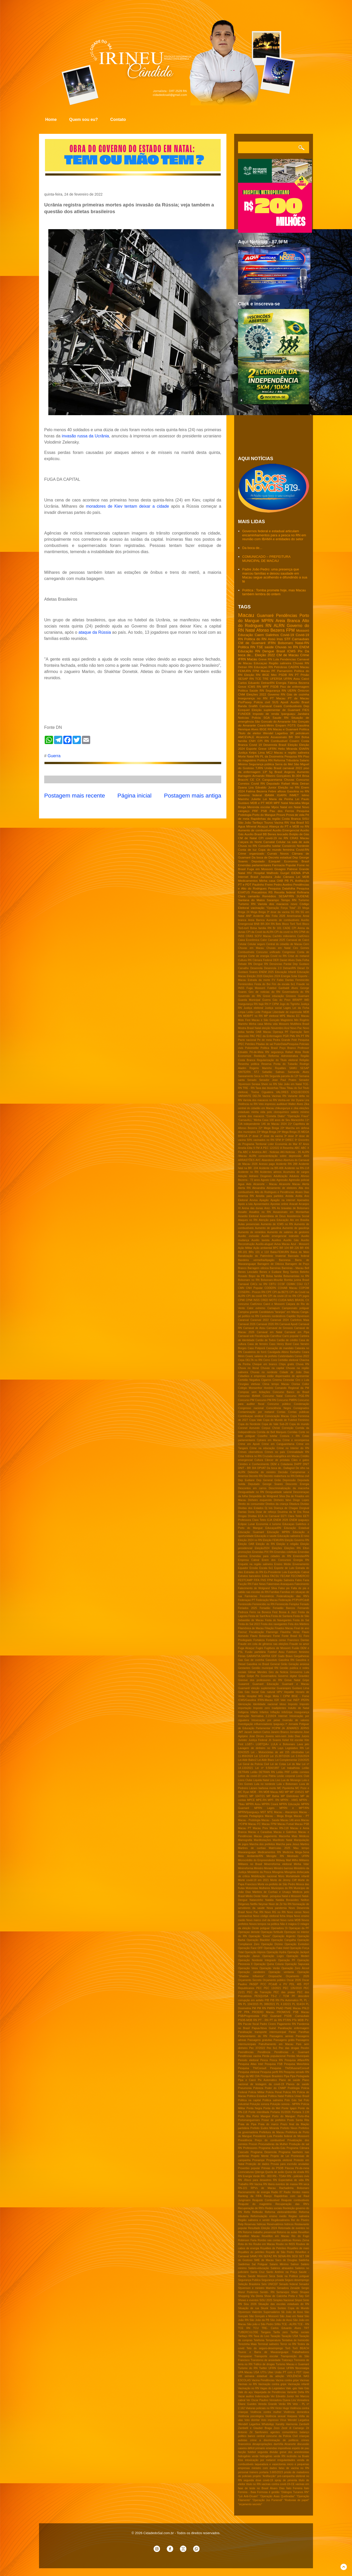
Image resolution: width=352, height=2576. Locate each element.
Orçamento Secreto (250, 1980)
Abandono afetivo (272, 1160)
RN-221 (242, 2188)
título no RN (253, 2484)
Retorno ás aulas (287, 2232)
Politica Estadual (257, 2096)
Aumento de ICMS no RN (277, 1224)
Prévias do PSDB (272, 2168)
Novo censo (294, 1912)
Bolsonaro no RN (248, 1280)
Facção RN (244, 1584)
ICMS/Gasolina (247, 1700)
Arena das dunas (252, 1208)
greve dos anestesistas (294, 2452)
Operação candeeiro (251, 1972)
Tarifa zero (280, 2332)
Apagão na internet (282, 1200)
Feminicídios (245, 984)
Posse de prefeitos (274, 2120)
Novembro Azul (280, 1028)
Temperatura (272, 2340)
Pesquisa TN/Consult (252, 2068)
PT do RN (276, 2020)
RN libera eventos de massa (280, 2184)
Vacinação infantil (298, 2384)
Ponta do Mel (271, 2108)
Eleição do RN (265, 1544)
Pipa (286, 2076)
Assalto (242, 1212)
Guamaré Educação (265, 1684)
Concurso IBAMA (249, 1396)
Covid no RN (278, 956)
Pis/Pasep (245, 702)
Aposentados (261, 1204)
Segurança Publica (249, 2280)
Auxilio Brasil (299, 702)
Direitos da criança (276, 1504)
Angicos (289, 771)
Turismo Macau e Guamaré (292, 2364)
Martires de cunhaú (252, 1848)
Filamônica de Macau (251, 1628)
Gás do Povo (281, 1000)
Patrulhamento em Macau (276, 2044)
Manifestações (262, 1840)
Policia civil (262, 702)
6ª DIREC (288, 1140)
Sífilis (277, 2324)
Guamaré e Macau (295, 1684)
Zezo (277, 2428)
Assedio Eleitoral (248, 1216)
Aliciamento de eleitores (281, 1188)
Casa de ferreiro (257, 1344)
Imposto (292, 1704)
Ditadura (294, 1504)
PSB (264, 811)
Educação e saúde (266, 1536)
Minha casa (267, 880)
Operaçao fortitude (272, 1932)
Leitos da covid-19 (249, 1776)
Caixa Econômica (248, 940)
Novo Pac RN (254, 1912)
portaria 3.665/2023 (271, 2472)
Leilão (250, 1012)
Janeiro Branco (280, 1732)
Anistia (289, 1196)
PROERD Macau (263, 2012)
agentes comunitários (283, 2432)
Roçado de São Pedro (280, 2252)
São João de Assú (281, 2320)
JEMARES (292, 1728)
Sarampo (273, 900)
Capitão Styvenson (297, 1316)
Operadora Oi (279, 1928)
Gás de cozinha (298, 694)
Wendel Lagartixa (275, 733)
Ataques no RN (247, 1220)
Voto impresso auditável (272, 1104)
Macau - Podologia (249, 1820)
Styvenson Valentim (250, 2312)
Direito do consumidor (251, 1504)
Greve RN (265, 659)
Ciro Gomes (301, 948)
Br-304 (296, 775)
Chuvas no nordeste (263, 1372)
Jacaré (248, 1732)
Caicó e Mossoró (274, 1304)
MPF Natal (281, 802)
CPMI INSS (253, 1300)
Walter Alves (295, 1104)
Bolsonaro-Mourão (272, 1280)
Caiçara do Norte (250, 842)
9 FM (256, 1148)
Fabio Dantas (285, 980)
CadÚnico (303, 936)
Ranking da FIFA (250, 2196)
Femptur (294, 1604)
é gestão (274, 2492)
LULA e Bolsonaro (283, 1744)
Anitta (298, 1196)
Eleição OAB (246, 1544)
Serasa (256, 1084)
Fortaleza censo (276, 1640)
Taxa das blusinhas (266, 1088)
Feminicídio (302, 980)
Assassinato (279, 737)
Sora (273, 2308)
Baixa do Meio (299, 1252)
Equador (243, 1568)
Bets (278, 924)
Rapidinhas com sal (287, 2196)
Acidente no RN (248, 1172)
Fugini (259, 1648)
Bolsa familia (274, 1276)
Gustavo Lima (300, 1688)
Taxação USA (289, 2336)
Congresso (288, 952)
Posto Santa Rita (298, 2120)
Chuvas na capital (272, 1368)
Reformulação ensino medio (268, 2216)
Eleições (277, 1548)
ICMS (291, 651)
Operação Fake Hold (276, 1948)
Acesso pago (267, 1164)
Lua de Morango (291, 1780)
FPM (290, 630)
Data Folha (302, 960)
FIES (305, 709)
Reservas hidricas (255, 2224)
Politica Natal (276, 2096)
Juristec (242, 1740)
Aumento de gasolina (268, 1228)
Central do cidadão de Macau (284, 944)
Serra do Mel (284, 764)
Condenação (301, 1404)
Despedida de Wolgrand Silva (267, 1496)
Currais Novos (278, 853)
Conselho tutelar (269, 845)
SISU (305, 818)
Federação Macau (267, 1600)
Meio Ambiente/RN (250, 1856)
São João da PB (259, 2320)
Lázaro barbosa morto (262, 1788)
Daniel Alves (287, 960)
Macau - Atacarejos (286, 1812)
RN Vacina (255, 2184)
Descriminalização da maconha (289, 1488)
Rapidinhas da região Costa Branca (276, 818)
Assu (296, 678)
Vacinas (304, 2380)
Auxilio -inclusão (248, 1236)
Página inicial (134, 795)
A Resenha (287, 1148)
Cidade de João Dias (294, 1372)
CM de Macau (288, 655)
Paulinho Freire (262, 884)
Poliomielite (252, 1048)
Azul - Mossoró (300, 1244)
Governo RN (276, 694)
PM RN (261, 2008)
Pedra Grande (281, 1040)
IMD (306, 1000)
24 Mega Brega (256, 912)
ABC (297, 1148)
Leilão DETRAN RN (262, 1772)
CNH (252, 740)
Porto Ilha (244, 2116)
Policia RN (289, 2092)
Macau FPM (269, 1824)
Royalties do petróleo (251, 2252)
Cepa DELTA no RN (250, 1360)
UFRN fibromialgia (297, 2368)
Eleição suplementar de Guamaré (276, 709)
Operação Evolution (297, 1944)
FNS (263, 1580)
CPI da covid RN (256, 1296)
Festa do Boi (262, 984)
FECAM (285, 1576)
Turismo (303, 900)
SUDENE (302, 896)
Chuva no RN (247, 845)
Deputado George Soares (265, 1484)
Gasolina (303, 725)
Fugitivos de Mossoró (277, 1648)
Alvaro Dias (302, 1192)
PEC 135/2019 (292, 1988)
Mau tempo (301, 1848)
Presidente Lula (262, 2136)
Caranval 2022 (259, 1320)
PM (254, 2008)
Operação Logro (273, 1956)
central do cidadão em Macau (256, 1108)
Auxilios (276, 1240)
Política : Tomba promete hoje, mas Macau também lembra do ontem (274, 592)
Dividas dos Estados (250, 1508)
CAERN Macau (298, 667)
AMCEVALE (246, 737)
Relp (240, 2224)
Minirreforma (245, 1868)
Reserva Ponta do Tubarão (279, 1064)
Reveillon (303, 2232)
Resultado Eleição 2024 (262, 2228)
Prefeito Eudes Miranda (264, 2128)
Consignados (301, 1408)
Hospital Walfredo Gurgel (271, 873)
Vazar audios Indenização (254, 2396)
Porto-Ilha (303, 2116)
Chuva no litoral (248, 1368)
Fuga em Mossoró (260, 869)
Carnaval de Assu (254, 1328)
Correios (243, 783)
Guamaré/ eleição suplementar (257, 1688)
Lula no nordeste (265, 1784)
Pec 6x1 (272, 2048)
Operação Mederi (297, 1956)
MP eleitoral (271, 1016)
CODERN (270, 1288)
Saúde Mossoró (257, 2276)
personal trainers (248, 2472)
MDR (269, 802)
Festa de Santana (281, 1616)
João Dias (294, 1736)
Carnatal (269, 842)
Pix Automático (267, 2080)
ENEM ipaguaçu (299, 1520)
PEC (259, 1988)
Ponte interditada (258, 2112)
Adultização (281, 1176)
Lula (276, 659)
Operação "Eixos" (260, 1936)
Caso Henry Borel (280, 1344)
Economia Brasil (296, 861)
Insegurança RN (248, 1004)
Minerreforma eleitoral (278, 1864)
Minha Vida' (301, 1864)
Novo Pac (296, 1028)
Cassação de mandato (280, 1348)
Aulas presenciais (248, 1224)
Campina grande (248, 1312)
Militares (304, 1860)
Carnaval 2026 (247, 1324)
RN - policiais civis (298, 2176)
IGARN (282, 795)
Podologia (244, 814)
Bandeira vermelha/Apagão (256, 1260)
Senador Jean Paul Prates (277, 1080)
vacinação (257, 907)
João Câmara (284, 876)
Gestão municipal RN (265, 1668)
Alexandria (258, 1188)
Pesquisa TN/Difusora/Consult (289, 2068)
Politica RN (246, 647)
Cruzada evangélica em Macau (281, 1456)
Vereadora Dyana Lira (282, 2400)
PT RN (305, 1036)
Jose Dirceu (256, 1736)
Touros (268, 822)
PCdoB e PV (278, 1984)
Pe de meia (264, 1040)
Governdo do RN (249, 996)
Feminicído (281, 1604)
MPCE (251, 1800)
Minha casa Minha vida (263, 1024)
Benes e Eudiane (270, 1272)
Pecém (305, 2048)
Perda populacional (274, 2056)
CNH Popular (254, 1288)
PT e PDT (244, 884)
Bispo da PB (257, 1276)
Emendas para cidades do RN (270, 1556)
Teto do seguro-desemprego (265, 2348)
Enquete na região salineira (255, 1564)
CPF (269, 1292)
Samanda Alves (298, 1072)
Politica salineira (273, 2100)
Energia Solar (289, 976)
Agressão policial (299, 1180)
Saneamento (245, 1076)
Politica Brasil (269, 1048)
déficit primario (256, 2448)
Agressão (282, 1180)
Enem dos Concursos (276, 1560)
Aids (248, 1184)
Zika (306, 1104)
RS (271, 892)
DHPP (298, 1464)
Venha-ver (284, 1100)
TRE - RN (249, 1088)
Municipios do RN (282, 1888)
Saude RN (280, 717)
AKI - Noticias (271, 1152)
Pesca (264, 2060)
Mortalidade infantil (297, 1876)
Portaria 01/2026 (280, 2112)
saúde (269, 647)
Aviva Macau (282, 1244)
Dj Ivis (268, 1508)
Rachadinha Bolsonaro (294, 2188)
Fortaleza (259, 1640)
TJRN (259, 768)
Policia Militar (256, 2092)
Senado (252, 1080)
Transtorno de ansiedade (266, 2360)
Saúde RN (256, 690)
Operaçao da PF (299, 1928)
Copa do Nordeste (249, 1424)
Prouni (281, 814)
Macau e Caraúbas (260, 1832)
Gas (240, 1660)
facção (242, 2452)
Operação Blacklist (258, 1940)
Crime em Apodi (249, 1444)
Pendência (264, 2052)
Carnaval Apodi (288, 1324)
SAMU (293, 1068)
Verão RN (285, 2404)
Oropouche (275, 1976)
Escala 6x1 (266, 1568)
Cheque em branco (264, 1364)
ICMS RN (254, 686)
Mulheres (264, 1888)
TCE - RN (303, 2324)
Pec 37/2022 (257, 2048)
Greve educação (273, 996)
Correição (287, 1428)
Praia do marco (268, 2124)
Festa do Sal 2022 (249, 1624)
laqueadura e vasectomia (270, 2464)
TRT (306, 2328)
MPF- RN (273, 1800)
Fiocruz (242, 1632)
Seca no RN (261, 1076)
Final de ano (301, 1628)
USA (256, 2372)
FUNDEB (244, 713)
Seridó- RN (267, 2292)
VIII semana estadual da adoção (261, 2376)
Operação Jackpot (298, 1952)
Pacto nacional (247, 1040)
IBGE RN (265, 729)
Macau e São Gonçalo (265, 1020)
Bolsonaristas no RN (296, 1276)
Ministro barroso (283, 1868)
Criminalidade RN (298, 1452)
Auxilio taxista (260, 1240)
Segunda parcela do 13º (283, 1076)
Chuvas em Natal (278, 948)
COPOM (304, 1288)
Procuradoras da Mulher (273, 2144)
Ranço (268, 2196)
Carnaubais (300, 639)
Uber (271, 2372)
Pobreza (258, 2088)
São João (244, 822)
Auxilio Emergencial (286, 830)
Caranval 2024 (279, 1320)
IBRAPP (297, 1000)
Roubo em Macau (264, 2244)
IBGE (265, 674)
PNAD (280, 2008)
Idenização (244, 1704)
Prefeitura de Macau (271, 2132)
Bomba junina (292, 1280)
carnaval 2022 (292, 768)
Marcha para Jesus (287, 1844)
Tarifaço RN (245, 2336)
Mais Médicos (300, 1836)
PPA (246, 2012)
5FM (278, 1140)
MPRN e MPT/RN (294, 1808)
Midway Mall (283, 1860)
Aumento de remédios (252, 1232)
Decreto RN (256, 1476)
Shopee (304, 2292)
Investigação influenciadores (255, 1724)
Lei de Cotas (278, 1764)
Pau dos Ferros (282, 811)
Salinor (294, 2264)
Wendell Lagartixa (249, 2424)
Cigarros (266, 1380)
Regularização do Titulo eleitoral (277, 1060)
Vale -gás (291, 2388)
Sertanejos (282, 2292)
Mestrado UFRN (298, 1856)
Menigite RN (275, 1856)
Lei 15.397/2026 (279, 1756)
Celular (242, 944)
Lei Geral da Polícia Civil (253, 1764)
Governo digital (287, 1676)
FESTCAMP (245, 1580)
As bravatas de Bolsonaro (293, 1208)
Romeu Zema (301, 2240)
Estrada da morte (259, 980)
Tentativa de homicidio (295, 2340)
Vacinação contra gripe (272, 2384)
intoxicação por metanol (260, 2460)
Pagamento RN (286, 2024)
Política (304, 729)
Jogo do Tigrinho (290, 1004)
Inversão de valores (295, 1720)
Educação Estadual (296, 1528)
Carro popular (290, 1336)
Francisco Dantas (298, 1640)
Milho (295, 1860)
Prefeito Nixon (288, 2128)
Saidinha (304, 2260)
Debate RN (245, 964)
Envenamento (301, 1564)
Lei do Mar (294, 1764)
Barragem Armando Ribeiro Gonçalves (264, 775)
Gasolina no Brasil (258, 1664)
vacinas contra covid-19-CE (278, 2484)
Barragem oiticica (258, 1268)
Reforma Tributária (286, 760)
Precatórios (259, 892)
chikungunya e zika (286, 1108)
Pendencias (288, 659)
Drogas (242, 1516)
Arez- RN (270, 1208)
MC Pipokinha (285, 1788)
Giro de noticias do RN (264, 992)
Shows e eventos (248, 2300)
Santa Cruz (257, 2272)
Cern (306, 944)
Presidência (245, 2140)
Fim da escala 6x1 (283, 984)
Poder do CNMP (275, 2088)
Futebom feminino (297, 1652)
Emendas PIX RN (262, 1552)
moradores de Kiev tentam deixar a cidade (127, 506)
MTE (270, 1812)
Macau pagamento (265, 1836)
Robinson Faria (247, 2240)
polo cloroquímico (278, 1112)
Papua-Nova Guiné (264, 2028)
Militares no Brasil (250, 1864)
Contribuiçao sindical (250, 1416)
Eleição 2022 (265, 655)
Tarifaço (257, 822)
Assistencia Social (298, 1216)
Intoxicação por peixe (265, 1720)
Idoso (282, 1704)
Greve (242, 686)
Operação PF (286, 1960)
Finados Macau (284, 1628)
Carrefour (276, 1336)
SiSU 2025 (265, 2300)
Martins (304, 1844)
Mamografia (245, 1840)
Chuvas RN (301, 663)
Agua (241, 1184)
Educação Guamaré (251, 1532)
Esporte (251, 748)
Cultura (258, 1460)
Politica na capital (249, 2100)
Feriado (304, 1604)
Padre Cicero (268, 2024)
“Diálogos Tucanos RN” (295, 2492)
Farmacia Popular (284, 865)
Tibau (282, 1088)
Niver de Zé (275, 1904)
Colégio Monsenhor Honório (255, 1388)
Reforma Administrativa (283, 1056)
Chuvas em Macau (251, 948)
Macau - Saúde (270, 1820)
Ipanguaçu (288, 713)
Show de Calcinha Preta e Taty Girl (286, 2296)
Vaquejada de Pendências (270, 2392)
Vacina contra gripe (287, 2380)
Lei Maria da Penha (278, 799)
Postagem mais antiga (192, 795)
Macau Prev (260, 1828)
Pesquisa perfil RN (271, 2072)
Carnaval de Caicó (297, 940)
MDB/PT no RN (253, 1016)
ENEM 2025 (266, 972)
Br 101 (277, 928)
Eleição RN (252, 674)
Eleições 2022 (256, 694)
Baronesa (284, 1260)
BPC (275, 1248)
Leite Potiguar (263, 1012)
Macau (246, 615)
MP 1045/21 (297, 1792)
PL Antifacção (299, 880)
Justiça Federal (258, 1740)
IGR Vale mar (283, 1700)
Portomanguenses (249, 2120)
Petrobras (280, 667)
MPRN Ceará (270, 1804)
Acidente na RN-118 (297, 1168)
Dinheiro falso (282, 1500)
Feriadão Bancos (284, 1608)
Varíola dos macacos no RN (260, 1100)
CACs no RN (258, 1284)
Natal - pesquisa (271, 1896)
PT (297, 674)
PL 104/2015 (250, 2004)
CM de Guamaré (251, 643)
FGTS (292, 725)
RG (307, 2172)
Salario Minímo (279, 2264)
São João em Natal (290, 1084)
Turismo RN (246, 904)
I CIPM (285, 1696)
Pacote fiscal (250, 2024)
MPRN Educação (289, 1804)
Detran (304, 783)
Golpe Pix (253, 1676)
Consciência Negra (278, 1408)
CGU (300, 1284)
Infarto (254, 1712)
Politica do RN (255, 639)
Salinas (280, 1072)
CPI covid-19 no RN (273, 838)
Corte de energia (258, 956)
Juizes (305, 1736)
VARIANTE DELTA (249, 1096)
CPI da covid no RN (286, 932)
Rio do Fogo (300, 2236)
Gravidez (303, 1676)
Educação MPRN (278, 1532)
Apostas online (279, 1204)
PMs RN (295, 1036)
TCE (258, 678)
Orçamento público (274, 1980)
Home (51, 119)
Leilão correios (300, 1772)
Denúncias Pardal (281, 964)
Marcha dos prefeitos (262, 1844)
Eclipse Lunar (246, 1524)
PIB (267, 2000)
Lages (287, 1008)
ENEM (304, 647)
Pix (300, 651)
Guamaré (265, 615)
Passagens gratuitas (260, 2040)
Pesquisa (303, 811)
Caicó (305, 678)
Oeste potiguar (261, 1928)
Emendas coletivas (285, 1552)
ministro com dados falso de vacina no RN (280, 2468)
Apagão (264, 1200)
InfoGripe (287, 1712)
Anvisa (253, 1200)
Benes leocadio (278, 834)
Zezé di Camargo (292, 2428)
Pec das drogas (289, 2048)
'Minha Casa (261, 1120)
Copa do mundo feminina (276, 849)
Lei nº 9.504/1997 (267, 1768)
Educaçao (260, 663)
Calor (264, 940)
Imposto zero (261, 1708)
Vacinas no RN (247, 2384)
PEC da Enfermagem (269, 1036)
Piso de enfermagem (294, 686)
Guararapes (284, 1688)
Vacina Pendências (263, 2380)
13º (265, 771)
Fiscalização (256, 1632)
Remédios (269, 896)
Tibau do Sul (294, 1088)
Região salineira (280, 663)
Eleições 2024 (271, 976)
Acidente (258, 916)
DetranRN (267, 682)
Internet (282, 1716)
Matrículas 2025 (279, 1848)
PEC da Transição (259, 1992)
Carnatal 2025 (276, 940)
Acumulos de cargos (296, 1172)
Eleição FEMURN (273, 1540)
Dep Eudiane (246, 1480)
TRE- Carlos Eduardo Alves (281, 2328)
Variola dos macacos (273, 904)
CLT (306, 1284)
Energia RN (301, 1560)
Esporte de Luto (284, 1568)
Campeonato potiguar (295, 1308)
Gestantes (244, 1668)
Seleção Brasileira (249, 2284)
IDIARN (304, 748)
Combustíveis (246, 952)
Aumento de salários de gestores (288, 1232)
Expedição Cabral (298, 1572)
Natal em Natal (290, 807)
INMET (294, 795)
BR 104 (284, 1248)
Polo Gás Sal (293, 2100)
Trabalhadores (300, 2352)
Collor (305, 1384)
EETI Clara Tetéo (291, 1516)
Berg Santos (291, 1272)
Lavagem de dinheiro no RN (257, 1748)
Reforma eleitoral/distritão (281, 2212)
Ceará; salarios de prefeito (261, 1356)
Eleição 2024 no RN (250, 1540)
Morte (242, 756)
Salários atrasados (282, 2268)
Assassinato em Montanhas (291, 1212)
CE (252, 779)
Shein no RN (269, 1084)
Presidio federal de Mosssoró (291, 2136)
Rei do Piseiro (300, 2220)
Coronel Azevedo (249, 1428)
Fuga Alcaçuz (246, 1648)
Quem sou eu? (83, 119)
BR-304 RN (267, 924)
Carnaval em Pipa (297, 1332)
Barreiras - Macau (293, 1268)
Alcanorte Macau (289, 1184)
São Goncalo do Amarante (272, 721)
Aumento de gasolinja (295, 1228)
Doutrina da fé (287, 1512)
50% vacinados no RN (260, 1140)
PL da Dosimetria (272, 756)
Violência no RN (248, 1104)
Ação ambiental (262, 1248)
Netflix (254, 1904)
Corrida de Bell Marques (271, 1432)
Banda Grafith (248, 706)
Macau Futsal (285, 1824)
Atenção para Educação (273, 1220)
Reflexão (257, 2212)
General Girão (278, 1664)
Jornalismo (296, 1732)
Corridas (292, 1432)
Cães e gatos (300, 1460)
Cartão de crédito (287, 1340)
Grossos (291, 996)
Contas (281, 1412)
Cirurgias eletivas (249, 1384)
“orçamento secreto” (250, 2504)
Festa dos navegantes (274, 1624)
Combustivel (279, 740)
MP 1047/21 (257, 1796)
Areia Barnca (256, 920)
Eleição (292, 744)
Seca (272, 2276)
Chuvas (289, 779)
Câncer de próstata (277, 1460)
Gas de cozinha (254, 1660)
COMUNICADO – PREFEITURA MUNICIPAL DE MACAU (266, 559)
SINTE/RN (244, 1072)
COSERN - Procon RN (251, 1292)
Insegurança (301, 1712)
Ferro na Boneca (260, 1612)
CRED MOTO (269, 1300)
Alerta (305, 1184)
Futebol (272, 988)
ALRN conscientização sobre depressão (275, 1156)
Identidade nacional (265, 1704)
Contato (118, 119)
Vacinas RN (279, 1096)
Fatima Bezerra (256, 791)
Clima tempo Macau (275, 1384)
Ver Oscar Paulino (257, 2400)
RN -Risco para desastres (254, 2180)
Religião (304, 1060)
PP (240, 2012)
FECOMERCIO (300, 1576)
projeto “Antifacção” (264, 2476)
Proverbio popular (249, 2168)
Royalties (280, 1068)
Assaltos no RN (260, 1212)
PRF (255, 811)
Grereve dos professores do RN (260, 1680)
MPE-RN (261, 1800)
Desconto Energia (297, 1484)
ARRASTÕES (246, 1160)
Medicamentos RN (269, 1852)
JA (283, 1728)
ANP (248, 916)
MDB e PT (257, 802)
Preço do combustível (270, 2140)
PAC (252, 1036)
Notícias (243, 717)
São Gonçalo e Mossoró (264, 2316)
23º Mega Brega (266, 1132)
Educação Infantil (285, 972)
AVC (258, 1160)
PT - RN (263, 2020)
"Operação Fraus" (298, 1116)
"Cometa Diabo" (276, 1116)
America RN (246, 1196)
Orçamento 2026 (297, 1976)
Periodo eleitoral (248, 2060)
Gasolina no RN (298, 791)
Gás (240, 1692)
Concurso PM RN (265, 1400)
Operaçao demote (249, 1932)
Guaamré (243, 1684)
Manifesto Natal (282, 1840)
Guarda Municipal (249, 1000)
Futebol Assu (276, 1652)
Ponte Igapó (288, 2108)
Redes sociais (273, 2208)
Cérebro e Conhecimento (253, 1464)
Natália (269, 1900)
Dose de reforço (266, 1512)
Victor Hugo (282, 2408)
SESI (295, 2256)
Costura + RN (290, 1436)
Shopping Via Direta (250, 2296)
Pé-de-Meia (257, 1052)
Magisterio (287, 1020)
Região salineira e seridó (254, 2220)
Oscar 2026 (294, 1980)
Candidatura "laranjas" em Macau (279, 1312)
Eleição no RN (288, 787)
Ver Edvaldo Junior (282, 2396)
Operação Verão (269, 1968)
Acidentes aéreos (270, 1172)
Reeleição (260, 1056)
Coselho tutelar (268, 1436)
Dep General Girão (268, 1480)
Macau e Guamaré (285, 729)
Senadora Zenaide (288, 2288)
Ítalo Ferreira (294, 2488)
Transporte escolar (266, 2356)
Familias (274, 1592)
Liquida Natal (261, 1780)
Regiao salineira (299, 2216)
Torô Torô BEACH (297, 2348)
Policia (256, 717)
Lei (298, 876)
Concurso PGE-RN (297, 1396)
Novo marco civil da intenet (262, 1920)
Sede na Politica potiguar (293, 2276)
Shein (294, 2292)
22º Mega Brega (268, 1128)
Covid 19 (255, 744)
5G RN (295, 912)
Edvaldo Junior (265, 787)
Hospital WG (255, 1696)
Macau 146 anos (290, 1820)
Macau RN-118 (279, 1828)
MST (263, 1812)
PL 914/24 (298, 2004)
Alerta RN (244, 1188)
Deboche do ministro (262, 1472)
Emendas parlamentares (254, 865)
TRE (266, 678)
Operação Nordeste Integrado (257, 1960)
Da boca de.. (274, 1468)
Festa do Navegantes (278, 1620)
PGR (286, 1036)
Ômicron (303, 690)
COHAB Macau (287, 1288)
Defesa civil (302, 1476)
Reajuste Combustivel (265, 2200)
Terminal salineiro (268, 2344)
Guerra (54, 756)
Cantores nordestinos (273, 1316)
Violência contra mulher (265, 2412)
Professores (250, 2148)
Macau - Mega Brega (278, 1816)
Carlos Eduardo (249, 682)
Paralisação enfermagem (293, 2028)
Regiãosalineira (280, 2220)
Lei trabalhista (290, 1768)
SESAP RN (246, 678)
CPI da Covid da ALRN (259, 932)
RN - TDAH (279, 2176)
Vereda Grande (267, 2404)
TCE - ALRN (288, 2324)
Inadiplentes (279, 1708)
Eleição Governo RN (297, 1540)
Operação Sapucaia (297, 1964)
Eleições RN (292, 1548)
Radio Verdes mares (296, 2192)
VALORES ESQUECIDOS (292, 1092)
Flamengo (272, 1632)
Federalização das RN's (293, 1596)
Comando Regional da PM (292, 1388)
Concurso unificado (268, 952)
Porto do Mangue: (284, 2116)
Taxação (275, 2336)
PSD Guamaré (271, 2016)
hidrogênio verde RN (272, 2456)
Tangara (266, 2332)
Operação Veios (248, 1968)
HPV (279, 1692)
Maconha (284, 1836)
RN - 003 (266, 2176)
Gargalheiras (301, 1656)
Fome (276, 1636)
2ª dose (253, 1136)
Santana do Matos (251, 900)
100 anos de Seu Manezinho (286, 1120)
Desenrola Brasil (274, 744)
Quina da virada (294, 2172)
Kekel (285, 1740)
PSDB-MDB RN (247, 2020)
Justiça (242, 752)
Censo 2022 (302, 1356)
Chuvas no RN (286, 647)
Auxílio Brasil (253, 834)
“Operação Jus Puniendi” (267, 2500)
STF (287, 639)
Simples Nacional (283, 2300)
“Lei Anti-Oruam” (248, 2496)
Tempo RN (288, 900)
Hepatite (289, 1692)
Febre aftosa (277, 791)
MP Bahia (272, 1796)
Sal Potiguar (259, 2264)
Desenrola (256, 968)
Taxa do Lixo (261, 2336)
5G (307, 822)
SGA (266, 717)
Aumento (303, 771)
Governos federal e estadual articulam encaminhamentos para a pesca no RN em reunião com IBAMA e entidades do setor (274, 535)
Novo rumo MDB (290, 1920)
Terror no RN (288, 2344)
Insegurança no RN (252, 698)
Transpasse (245, 2356)
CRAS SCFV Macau (258, 936)
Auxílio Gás (291, 1240)
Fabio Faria (302, 1580)
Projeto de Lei (279, 2156)
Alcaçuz (262, 826)
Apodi (284, 702)
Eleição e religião (287, 1544)
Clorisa (296, 1384)
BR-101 (242, 1252)
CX (258, 779)
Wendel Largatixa (298, 2420)
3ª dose (289, 1136)
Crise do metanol (298, 956)
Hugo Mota (272, 1696)
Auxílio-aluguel (264, 1244)
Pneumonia (245, 2088)
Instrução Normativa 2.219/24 (257, 1716)
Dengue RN (260, 964)
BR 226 (294, 1248)
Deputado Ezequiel (265, 861)
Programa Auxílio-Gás (272, 2148)
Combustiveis (293, 706)
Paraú (292, 2032)
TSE (260, 647)
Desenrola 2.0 (273, 968)
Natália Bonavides (287, 1900)
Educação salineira (289, 1536)
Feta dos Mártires (298, 1624)
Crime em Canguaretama (278, 1444)
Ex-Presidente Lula (275, 1572)
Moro (281, 1876)
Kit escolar (296, 1740)
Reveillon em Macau (275, 2236)
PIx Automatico (289, 2000)
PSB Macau (301, 2012)
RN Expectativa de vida (288, 2180)
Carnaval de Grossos (279, 1328)
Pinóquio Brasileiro (272, 2076)
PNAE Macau (293, 2008)
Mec (274, 674)
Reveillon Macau (248, 2236)
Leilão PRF (283, 1772)
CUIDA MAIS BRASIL (291, 1300)
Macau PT (244, 1828)
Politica (243, 690)
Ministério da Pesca (259, 1872)
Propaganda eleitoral (279, 2160)
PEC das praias (284, 1992)
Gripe (306, 1680)
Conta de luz (247, 849)
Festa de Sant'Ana (259, 1616)
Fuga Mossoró (256, 988)
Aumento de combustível (255, 830)
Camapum (273, 1308)
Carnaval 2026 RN (267, 1324)
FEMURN (244, 670)
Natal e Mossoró (291, 1896)
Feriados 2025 (247, 1608)
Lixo (277, 1780)
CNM (241, 694)
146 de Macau (270, 1124)
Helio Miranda (287, 748)
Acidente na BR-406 (271, 1168)
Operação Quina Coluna (269, 1964)
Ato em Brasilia (299, 1220)
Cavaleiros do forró (254, 1352)
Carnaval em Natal (269, 1332)
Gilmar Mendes (257, 1672)
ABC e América (252, 1152)
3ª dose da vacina (278, 912)
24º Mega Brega (286, 1132)
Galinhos (272, 635)
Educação (245, 635)
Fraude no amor (299, 1644)
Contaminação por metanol (256, 1412)
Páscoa (289, 2168)
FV (273, 980)
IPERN (305, 1700)
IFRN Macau (247, 659)
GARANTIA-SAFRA (258, 1656)
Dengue (268, 651)
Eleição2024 (262, 1548)
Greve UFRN (267, 748)
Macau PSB (302, 1824)
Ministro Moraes (263, 1868)
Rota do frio (245, 2244)
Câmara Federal (262, 960)
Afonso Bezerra (270, 630)
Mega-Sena (302, 1852)
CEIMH (291, 1284)
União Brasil (272, 768)
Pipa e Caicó (247, 2080)
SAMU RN (256, 2256)
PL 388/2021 (267, 2004)
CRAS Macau (299, 838)
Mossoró (302, 630)
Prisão (305, 674)
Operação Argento (284, 1936)
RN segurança (274, 1052)
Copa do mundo (299, 1424)
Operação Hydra (276, 1952)
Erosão (253, 1568)
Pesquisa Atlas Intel (250, 2064)
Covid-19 (287, 635)
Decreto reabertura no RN (279, 1476)
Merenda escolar (258, 807)
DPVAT (261, 1468)
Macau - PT (301, 1816)
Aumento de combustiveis (282, 920)
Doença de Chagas (286, 1508)
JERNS (304, 1728)
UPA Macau (245, 2372)
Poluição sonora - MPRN (285, 2104)
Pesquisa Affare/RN (297, 2060)
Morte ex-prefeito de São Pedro (276, 1884)
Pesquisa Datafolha (281, 888)
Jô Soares (275, 1740)
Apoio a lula (245, 1204)
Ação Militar (245, 1248)
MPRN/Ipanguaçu (248, 1812)
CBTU (272, 1284)
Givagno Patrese (285, 869)
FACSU (274, 1576)
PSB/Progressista (248, 2016)
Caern (259, 635)
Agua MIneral (247, 826)
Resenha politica (248, 1064)
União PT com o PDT (288, 2372)
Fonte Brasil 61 (292, 1636)
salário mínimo (300, 1112)
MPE (283, 1016)
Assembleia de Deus (273, 1216)
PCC (263, 1984)
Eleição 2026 (254, 976)
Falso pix (284, 1588)
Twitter (263, 2368)
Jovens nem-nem (275, 1736)
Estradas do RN (253, 1572)
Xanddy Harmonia (286, 2424)
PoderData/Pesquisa (286, 1044)
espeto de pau (300, 2448)
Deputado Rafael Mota (282, 783)
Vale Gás (303, 2388)
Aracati (293, 1204)
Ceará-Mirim (265, 725)
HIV (249, 873)
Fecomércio (267, 1596)
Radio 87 (276, 2192)
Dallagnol (289, 1468)
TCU (256, 2328)
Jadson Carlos (261, 1732)
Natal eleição (262, 1028)
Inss (280, 639)
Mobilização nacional (264, 1876)
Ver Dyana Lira (300, 1100)
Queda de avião (274, 2172)
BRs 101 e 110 (259, 1252)
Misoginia (278, 1872)
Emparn (281, 725)
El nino (305, 1536)
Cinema (277, 1380)
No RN (288, 1904)
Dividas (304, 1504)
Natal (250, 630)
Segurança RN (275, 690)
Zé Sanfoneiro (258, 2432)
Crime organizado (251, 853)
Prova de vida (295, 814)
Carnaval (265, 706)
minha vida (258, 1112)
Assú (271, 639)
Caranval (243, 1320)
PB (287, 880)
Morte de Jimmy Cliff (283, 1880)
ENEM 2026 (280, 1520)
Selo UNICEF (269, 2284)
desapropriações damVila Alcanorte (274, 2444)
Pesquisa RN (293, 756)
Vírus (283, 2420)
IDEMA (296, 873)
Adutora (294, 1176)
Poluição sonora (259, 2104)
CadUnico (256, 1304)
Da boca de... (252, 548)
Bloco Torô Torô (291, 924)
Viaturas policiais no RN (260, 2408)
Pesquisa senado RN (296, 2072)
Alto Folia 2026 (275, 916)
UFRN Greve (277, 2368)
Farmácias (251, 1596)
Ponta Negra (254, 2108)
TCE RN (244, 2328)
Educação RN (249, 651)
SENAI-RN (284, 2256)
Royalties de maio (298, 2248)
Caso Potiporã (256, 1348)
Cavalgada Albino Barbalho (284, 1352)
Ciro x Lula (302, 1380)
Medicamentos (248, 880)
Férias (242, 1656)
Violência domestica (296, 2412)
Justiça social (273, 1008)
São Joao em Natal (291, 2316)
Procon (253, 2144)
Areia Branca (288, 620)
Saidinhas (244, 2264)
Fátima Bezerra (298, 682)
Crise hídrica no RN (250, 1456)
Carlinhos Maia (299, 1320)
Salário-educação (258, 2268)
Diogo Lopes (301, 1500)
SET (301, 2256)
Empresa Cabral (248, 1560)
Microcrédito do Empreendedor (256, 1860)
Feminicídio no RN (263, 1604)
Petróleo (250, 1044)
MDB (305, 876)
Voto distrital (251, 2420)
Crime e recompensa (295, 1440)
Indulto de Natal (298, 1708)
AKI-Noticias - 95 (290, 1152)
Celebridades (286, 1356)
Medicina (288, 1852)
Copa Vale (255, 1420)
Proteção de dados (257, 2164)
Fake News (259, 1584)
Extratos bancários (249, 1576)
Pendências (286, 615)
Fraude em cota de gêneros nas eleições (263, 1644)
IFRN (272, 643)
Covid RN (258, 783)
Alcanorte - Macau (265, 1184)
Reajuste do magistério (255, 2204)
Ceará (277, 706)
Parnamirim (285, 670)
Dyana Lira (246, 787)
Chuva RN (302, 1364)
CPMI (241, 1300)
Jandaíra (266, 876)
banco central (256, 2436)
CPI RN (263, 740)
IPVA (305, 873)
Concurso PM (246, 1400)
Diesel (301, 968)
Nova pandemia (277, 1908)
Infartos (264, 1712)
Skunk (264, 2308)
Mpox (275, 807)
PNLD (305, 2008)
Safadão (267, 1072)
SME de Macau (264, 2260)
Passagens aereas (281, 2036)
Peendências (246, 2052)
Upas (306, 2372)
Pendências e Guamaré (291, 2052)
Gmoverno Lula (299, 1672)
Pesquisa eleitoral (248, 2072)
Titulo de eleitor (249, 733)
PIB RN (274, 2000)
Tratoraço (287, 2360)
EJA (269, 1520)
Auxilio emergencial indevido (280, 1236)
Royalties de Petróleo (273, 2248)
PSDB (274, 686)
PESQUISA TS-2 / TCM (272, 1996)
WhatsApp (268, 2424)
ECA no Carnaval (268, 1516)
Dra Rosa (303, 1512)
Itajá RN (263, 1004)
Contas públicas (298, 1412)
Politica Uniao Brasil (297, 2096)
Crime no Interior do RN (293, 1448)
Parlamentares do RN (252, 2036)
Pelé (294, 1040)
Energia (281, 682)
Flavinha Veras (290, 1632)
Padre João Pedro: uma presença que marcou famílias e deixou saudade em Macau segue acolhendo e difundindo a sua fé (274, 575)
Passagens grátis (284, 2040)
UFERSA (276, 678)
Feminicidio (245, 1604)
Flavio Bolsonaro (260, 1636)
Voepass (292, 2416)
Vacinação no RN (248, 2388)
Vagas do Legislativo (272, 2388)
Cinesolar (288, 1380)
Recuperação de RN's (251, 2208)
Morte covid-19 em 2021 (253, 1880)
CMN (241, 1288)
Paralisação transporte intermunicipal (262, 2032)
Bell (307, 1268)
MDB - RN (256, 1792)
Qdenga (259, 2172)
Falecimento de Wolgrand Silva (257, 1588)
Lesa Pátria (269, 1776)
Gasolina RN (286, 1660)
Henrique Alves (248, 729)
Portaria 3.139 (300, 2112)
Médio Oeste (253, 1896)
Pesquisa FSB (273, 2064)
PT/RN (287, 2020)
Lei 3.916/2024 (300, 1756)
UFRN (288, 678)
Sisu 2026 (250, 2304)
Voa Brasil (297, 822)
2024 (284, 1124)
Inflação (275, 1712)
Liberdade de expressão (287, 1012)
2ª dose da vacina (271, 1136)
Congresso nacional (251, 1408)
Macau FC (254, 1824)
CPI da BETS (280, 1292)
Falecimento (301, 1584)
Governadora (269, 1676)
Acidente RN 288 (286, 1164)
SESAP (304, 1068)
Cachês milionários (284, 936)
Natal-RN (302, 643)
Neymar (263, 1904)
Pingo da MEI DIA (249, 2076)
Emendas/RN (301, 1556)
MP (287, 1792)
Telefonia (259, 2340)
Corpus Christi (271, 1428)
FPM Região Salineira (280, 1580)
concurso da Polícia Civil (282, 2436)
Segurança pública (261, 764)
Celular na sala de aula (292, 842)
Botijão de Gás (299, 834)
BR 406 (304, 1248)
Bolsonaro (285, 643)
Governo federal (250, 795)
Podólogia (294, 2088)
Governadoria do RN (295, 992)
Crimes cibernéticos (250, 1452)
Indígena (243, 1712)
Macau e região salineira (291, 752)
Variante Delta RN (298, 2392)
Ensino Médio (282, 1564)
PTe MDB (298, 2020)
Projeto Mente (260, 2156)
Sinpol (298, 2300)
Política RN (265, 760)
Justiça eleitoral (253, 1008)
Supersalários (271, 2312)
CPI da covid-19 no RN (282, 1296)
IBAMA (269, 795)
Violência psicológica (251, 2416)
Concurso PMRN (287, 1400)
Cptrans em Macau (269, 1440)
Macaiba (295, 802)
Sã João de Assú (292, 2312)
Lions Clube (245, 1780)
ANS (306, 1156)
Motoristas (252, 1888)
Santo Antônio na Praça (281, 2272)
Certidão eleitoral (288, 1360)
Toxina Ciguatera (262, 1092)
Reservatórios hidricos (280, 2224)
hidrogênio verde (248, 2456)
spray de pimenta (286, 2480)
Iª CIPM (274, 1004)
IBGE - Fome (300, 1696)
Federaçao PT (246, 1600)
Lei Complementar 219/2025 (292, 1760)
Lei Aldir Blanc (265, 1760)
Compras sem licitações (254, 1392)
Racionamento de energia (254, 2192)
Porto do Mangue (264, 814)
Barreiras (275, 1268)
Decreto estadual (280, 857)
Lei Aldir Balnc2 (247, 1760)
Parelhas (304, 2032)
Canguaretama (272, 779)
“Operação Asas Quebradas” (277, 2496)
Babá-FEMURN (279, 1252)
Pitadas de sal (264, 1044)
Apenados (303, 1200)
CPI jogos (303, 1296)
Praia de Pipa (247, 2124)
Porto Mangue (261, 2116)
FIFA (256, 1580)
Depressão (289, 1480)
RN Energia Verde (249, 2176)
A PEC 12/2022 (270, 1148)
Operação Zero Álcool (295, 1968)
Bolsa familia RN (260, 928)
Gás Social (252, 1692)
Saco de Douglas (286, 2260)
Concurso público (279, 1404)
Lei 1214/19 (261, 1756)
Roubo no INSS (285, 2244)
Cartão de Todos (266, 1340)
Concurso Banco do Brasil (291, 1392)
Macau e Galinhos (285, 1832)
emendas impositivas (278, 2448)
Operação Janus (249, 1956)
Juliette (256, 799)
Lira (272, 1780)
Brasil (281, 651)
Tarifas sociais (299, 2332)
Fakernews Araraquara (280, 1584)
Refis (247, 2212)
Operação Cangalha (283, 1940)
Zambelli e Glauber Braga (255, 2428)
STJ (256, 1072)
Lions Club (302, 1776)
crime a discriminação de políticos (274, 2440)
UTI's (263, 2372)
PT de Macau (298, 698)
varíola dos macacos (251, 1116)
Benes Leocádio (248, 1272)
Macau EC (293, 1016)
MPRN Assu (253, 1804)
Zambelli (304, 2424)
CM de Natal (247, 838)
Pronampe (258, 2160)
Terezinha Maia (247, 2344)
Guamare (303, 996)
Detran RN (245, 667)
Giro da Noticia (278, 1672)
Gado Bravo (285, 1656)
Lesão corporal (286, 1776)
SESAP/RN (286, 896)
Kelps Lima (257, 752)
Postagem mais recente (74, 795)
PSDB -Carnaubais (296, 2016)
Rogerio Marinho (260, 1068)
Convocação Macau (277, 1416)
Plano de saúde (289, 2080)
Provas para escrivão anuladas (290, 2164)
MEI (281, 1792)
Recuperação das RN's (292, 2204)
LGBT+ (249, 1744)
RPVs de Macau (263, 2188)
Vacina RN (281, 822)
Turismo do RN (248, 2368)
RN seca (304, 2184)
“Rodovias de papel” (296, 2500)
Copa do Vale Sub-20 (275, 1424)
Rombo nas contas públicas (275, 2240)
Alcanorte (262, 737)
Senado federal (288, 2284)
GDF (274, 1656)
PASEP (253, 1984)
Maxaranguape (247, 1852)
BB (265, 834)
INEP (296, 1700)
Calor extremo (256, 1308)
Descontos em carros (252, 1488)
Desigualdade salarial (278, 1492)
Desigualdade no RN (251, 1492)
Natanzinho (256, 1900)
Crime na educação (262, 1448)
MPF (266, 686)
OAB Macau (263, 1032)
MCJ (269, 752)
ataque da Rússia (95, 632)
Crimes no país (275, 1452)
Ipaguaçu (279, 1724)
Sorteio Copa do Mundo (293, 2308)
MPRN (267, 620)
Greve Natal (292, 1680)
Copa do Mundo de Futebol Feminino (286, 1420)
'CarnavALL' (245, 1120)
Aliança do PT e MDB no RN (289, 826)
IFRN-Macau (265, 1700)
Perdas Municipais (298, 2056)
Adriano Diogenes (260, 1176)
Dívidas (252, 1516)
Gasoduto (271, 1660)
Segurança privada (272, 2280)
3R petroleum (299, 733)
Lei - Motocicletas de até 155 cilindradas (277, 1752)
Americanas (294, 916)
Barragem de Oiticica (270, 1264)
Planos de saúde (297, 2084)
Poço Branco (287, 1048)
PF (273, 670)
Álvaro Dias (277, 2488)
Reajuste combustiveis (295, 2200)
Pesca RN (276, 2060)
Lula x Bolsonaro (287, 1784)
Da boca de (259, 857)
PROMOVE (283, 2012)
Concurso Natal (273, 1396)
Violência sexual (275, 2416)
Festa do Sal (301, 1620)
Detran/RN (289, 968)
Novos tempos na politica (264, 1924)
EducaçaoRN (273, 1528)
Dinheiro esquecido (260, 1500)
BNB (256, 924)
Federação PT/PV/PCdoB (293, 1600)
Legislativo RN (294, 1748)
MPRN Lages (264, 1808)
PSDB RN (286, 674)
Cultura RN (244, 960)
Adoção (242, 1176)
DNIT (306, 1464)
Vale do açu (245, 2392)
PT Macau (277, 698)
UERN (292, 690)
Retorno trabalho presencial (259, 2232)
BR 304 (294, 737)
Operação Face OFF (250, 1948)
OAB (280, 880)
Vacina (266, 1096)
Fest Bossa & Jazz (284, 1612)
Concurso (302, 779)
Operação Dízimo (272, 1944)
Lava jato (303, 1744)
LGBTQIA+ (262, 1744)
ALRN (279, 625)
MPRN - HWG (289, 1800)
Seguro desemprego (297, 2280)
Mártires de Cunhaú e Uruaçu (271, 1892)
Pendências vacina (249, 2056)
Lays (281, 1748)
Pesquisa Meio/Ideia (296, 2064)
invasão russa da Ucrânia (85, 436)
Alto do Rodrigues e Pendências (274, 1192)
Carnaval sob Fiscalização (254, 1336)
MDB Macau (270, 1792)
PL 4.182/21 (283, 2004)
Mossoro (284, 1024)
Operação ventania (281, 1972)
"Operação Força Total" (281, 908)
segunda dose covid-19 (258, 2480)
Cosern (294, 740)
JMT (240, 1732)
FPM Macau (261, 670)
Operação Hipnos (254, 1952)
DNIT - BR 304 (247, 1468)
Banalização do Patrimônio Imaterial (262, 1256)
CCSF (281, 1284)
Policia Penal (274, 2092)
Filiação (269, 1628)
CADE (286, 928)
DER (276, 960)
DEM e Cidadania (282, 1464)
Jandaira (303, 713)
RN (269, 625)
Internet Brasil (248, 876)
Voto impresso (270, 2420)
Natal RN (253, 756)
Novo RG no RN (275, 1912)
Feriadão (265, 1608)
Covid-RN (302, 849)
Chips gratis (286, 1364)
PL (301, 2000)
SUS (275, 702)
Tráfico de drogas (264, 2364)
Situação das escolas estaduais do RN (283, 2304)
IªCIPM (276, 1728)
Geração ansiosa (298, 1664)
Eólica (265, 1576)
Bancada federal (298, 1256)
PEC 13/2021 (272, 1988)
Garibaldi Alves (288, 988)
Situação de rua (248, 2308)
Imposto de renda (266, 713)
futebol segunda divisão (263, 2452)
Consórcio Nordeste (295, 845)
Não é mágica (288, 1924)
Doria (251, 1512)
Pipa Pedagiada (299, 2076)
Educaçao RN (263, 667)
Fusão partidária (255, 1652)
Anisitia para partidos (270, 1196)
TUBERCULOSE (248, 2332)
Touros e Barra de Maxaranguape (263, 2352)
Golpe (241, 1676)
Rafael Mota (293, 1052)
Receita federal (284, 892)
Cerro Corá (270, 1360)
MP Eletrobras (290, 1796)
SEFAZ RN (270, 2256)
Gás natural (267, 1692)
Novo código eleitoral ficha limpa (273, 1916)
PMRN (271, 2008)
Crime (304, 655)
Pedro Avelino (283, 884)
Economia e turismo (268, 1524)
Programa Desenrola (264, 2152)
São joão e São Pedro (260, 2324)
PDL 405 (295, 1984)
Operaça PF (280, 1032)
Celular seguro (256, 944)
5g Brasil (275, 771)
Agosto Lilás (268, 1180)
